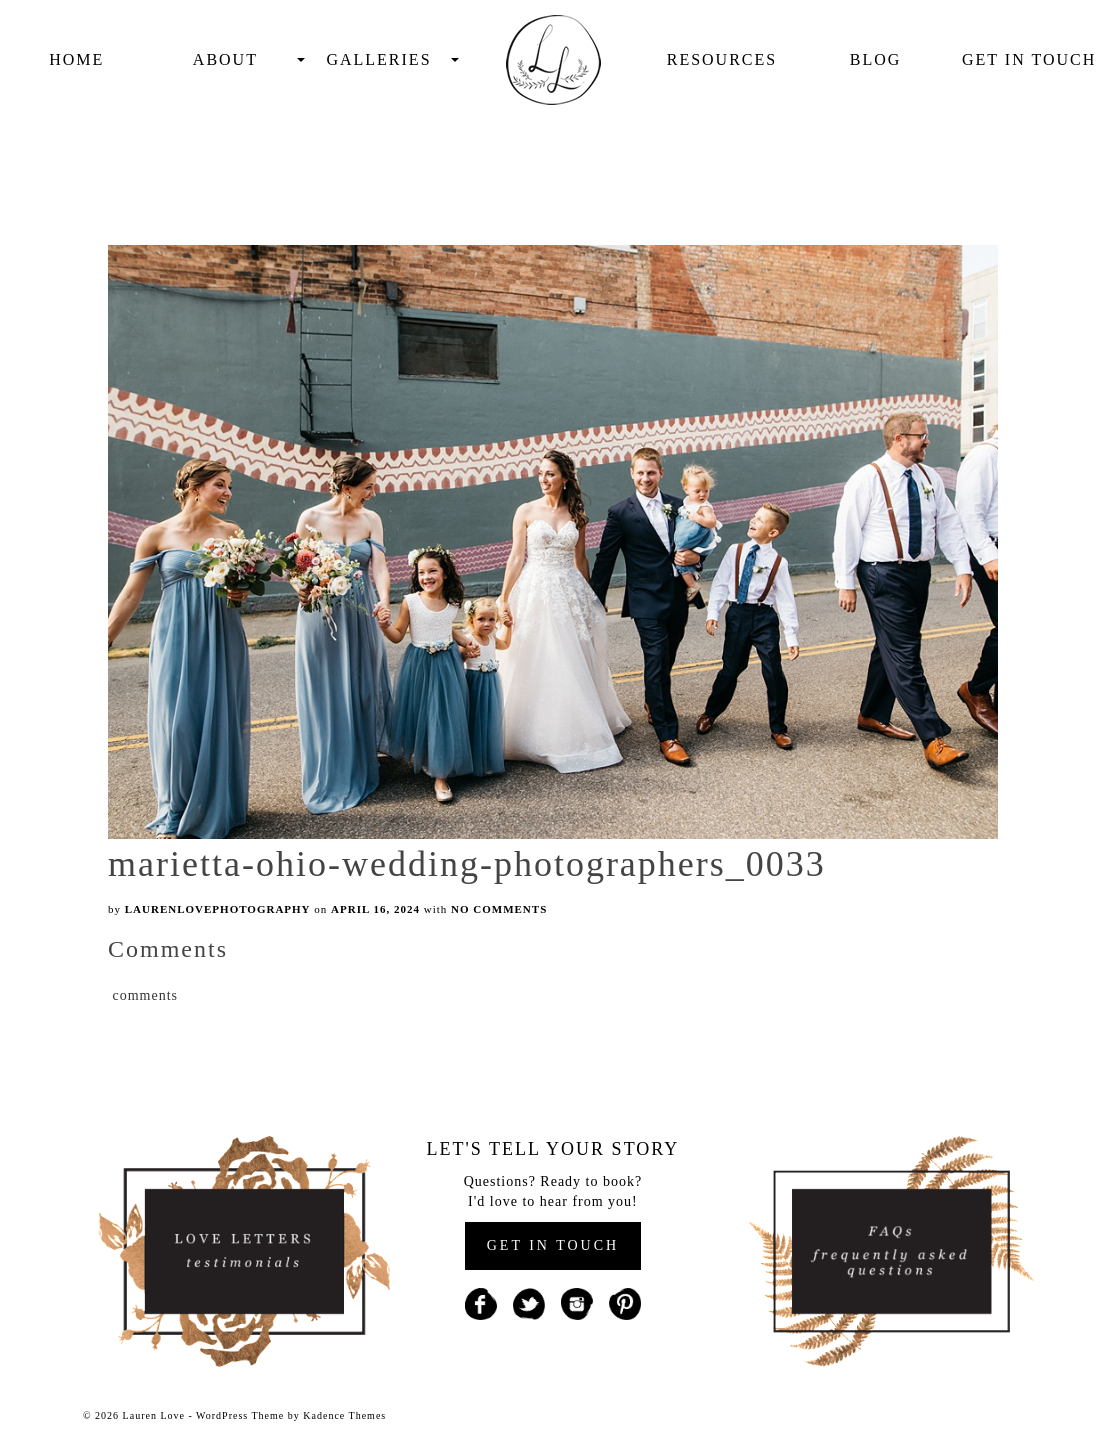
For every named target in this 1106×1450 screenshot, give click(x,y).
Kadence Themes (344, 1415)
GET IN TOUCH (553, 1245)
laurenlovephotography (218, 909)
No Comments (499, 909)
